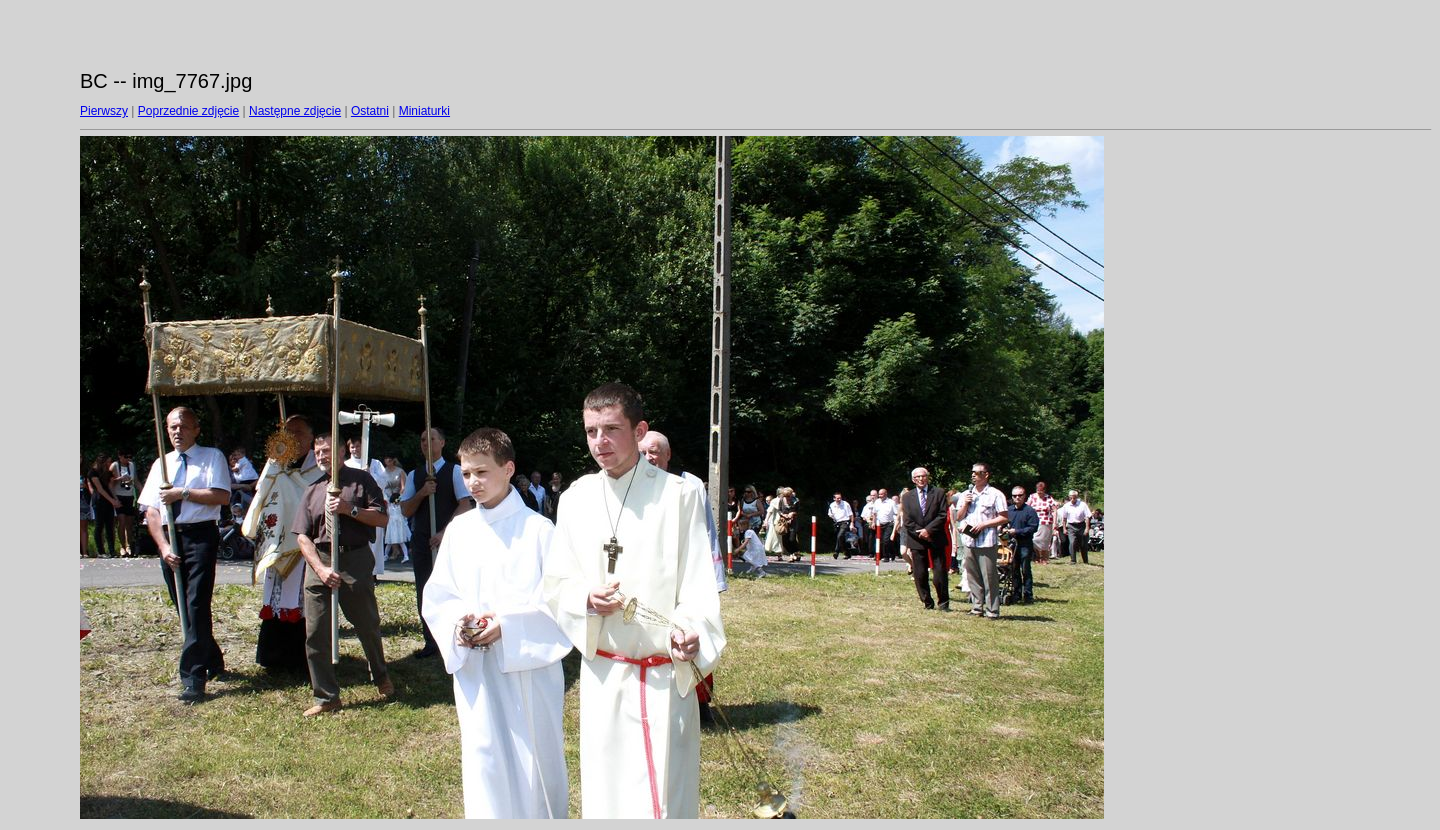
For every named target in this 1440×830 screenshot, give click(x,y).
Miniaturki (424, 111)
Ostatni (370, 111)
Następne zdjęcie (295, 111)
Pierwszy (104, 111)
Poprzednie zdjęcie (188, 111)
